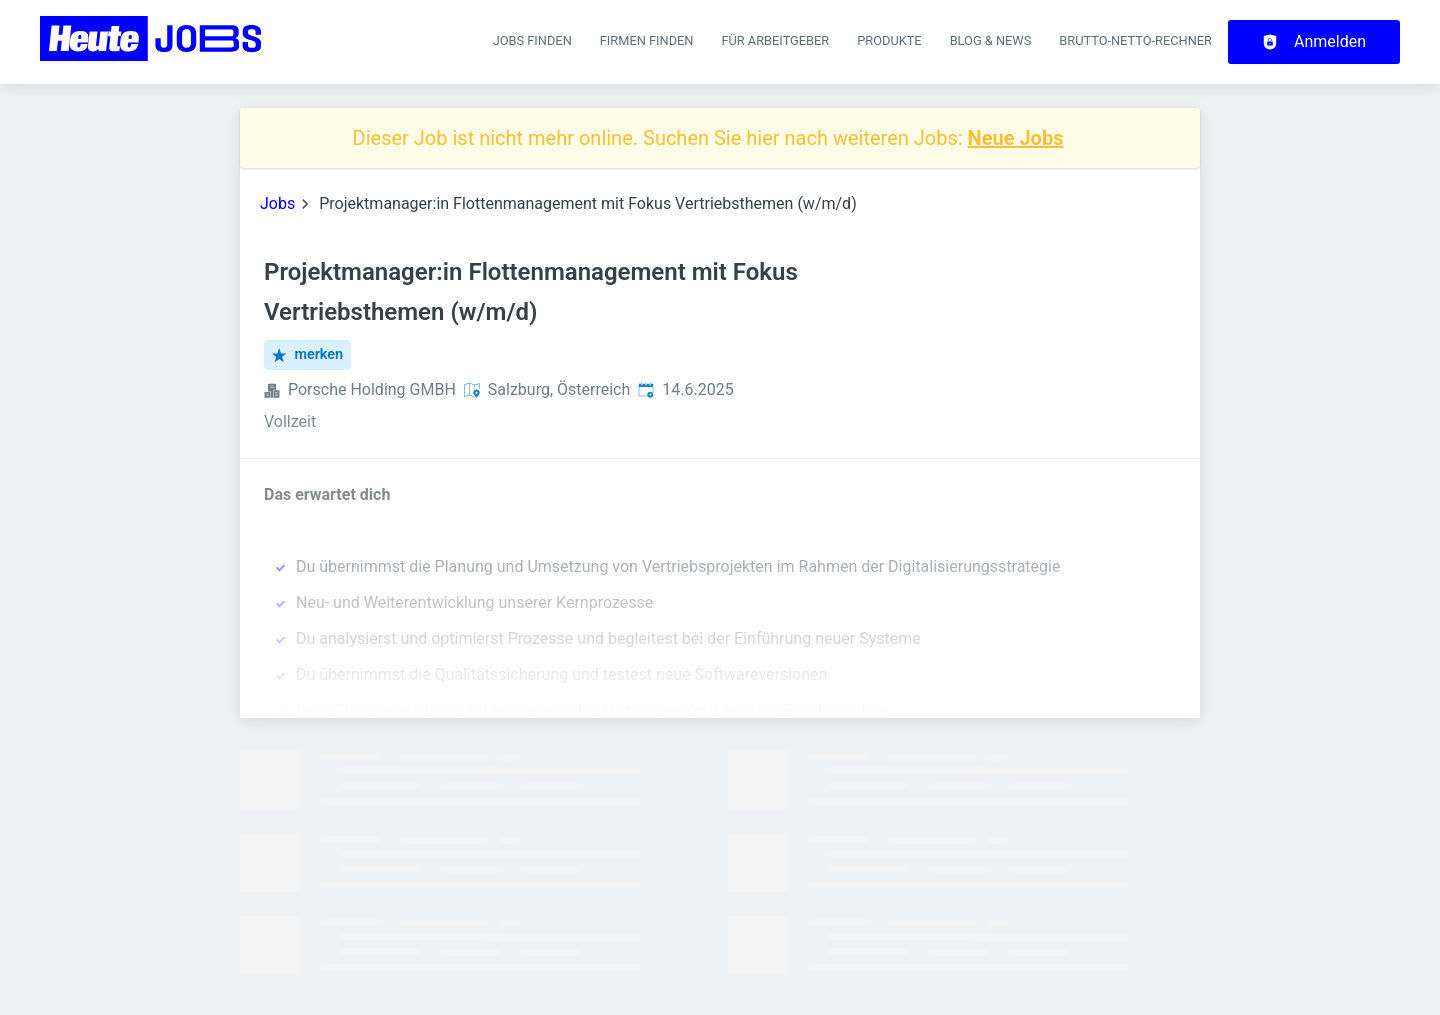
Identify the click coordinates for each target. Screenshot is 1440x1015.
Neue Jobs (1016, 138)
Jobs (277, 203)
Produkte (889, 40)
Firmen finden (647, 40)
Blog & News (991, 40)
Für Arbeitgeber (775, 40)
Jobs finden (532, 40)
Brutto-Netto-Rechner (1135, 40)
